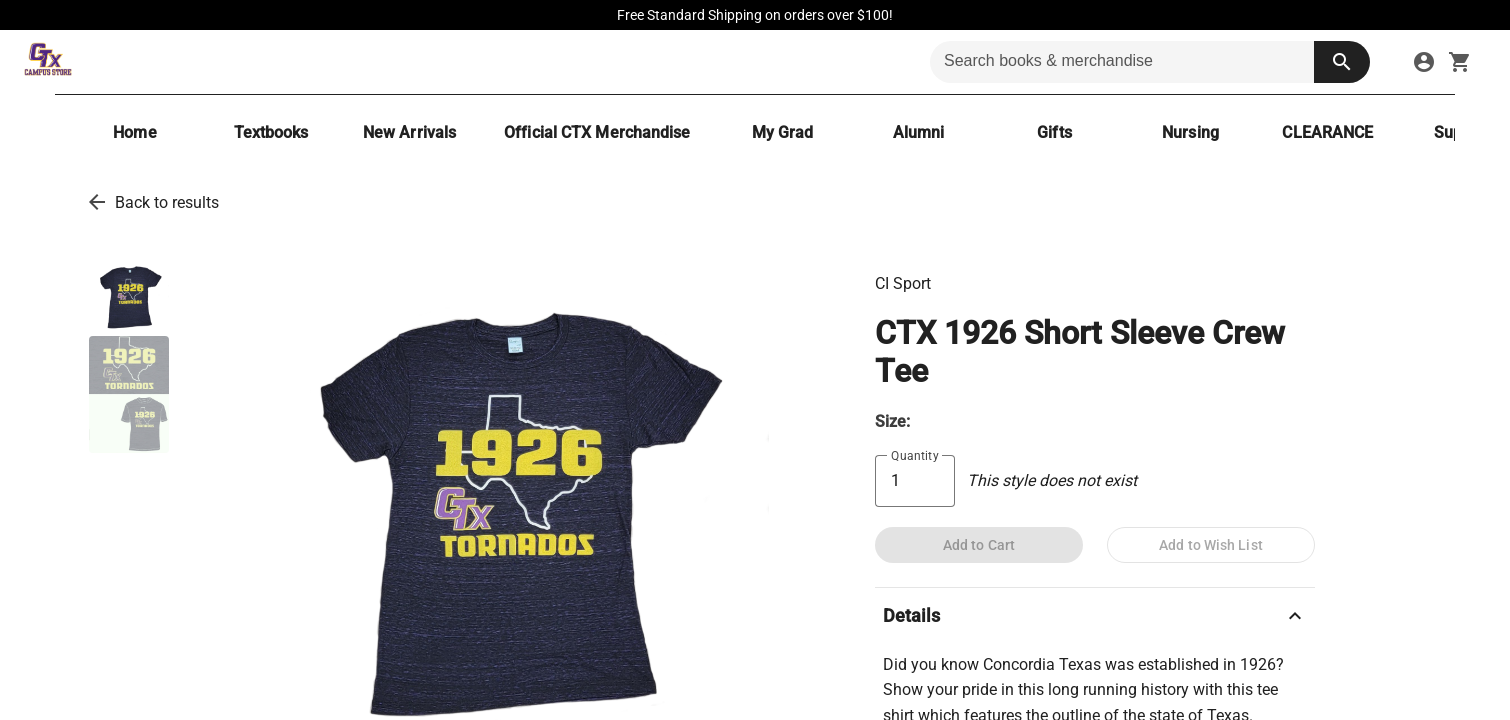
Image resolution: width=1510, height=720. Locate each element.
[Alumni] (918, 132)
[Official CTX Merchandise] (597, 132)
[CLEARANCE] (1327, 132)
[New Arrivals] (409, 132)
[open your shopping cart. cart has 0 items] (1460, 62)
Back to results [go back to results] (167, 202)
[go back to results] (97, 202)
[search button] (1342, 62)
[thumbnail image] (129, 295)
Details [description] (1095, 616)
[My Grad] (782, 132)
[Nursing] (1190, 132)
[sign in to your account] (1424, 62)
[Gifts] (1054, 132)
